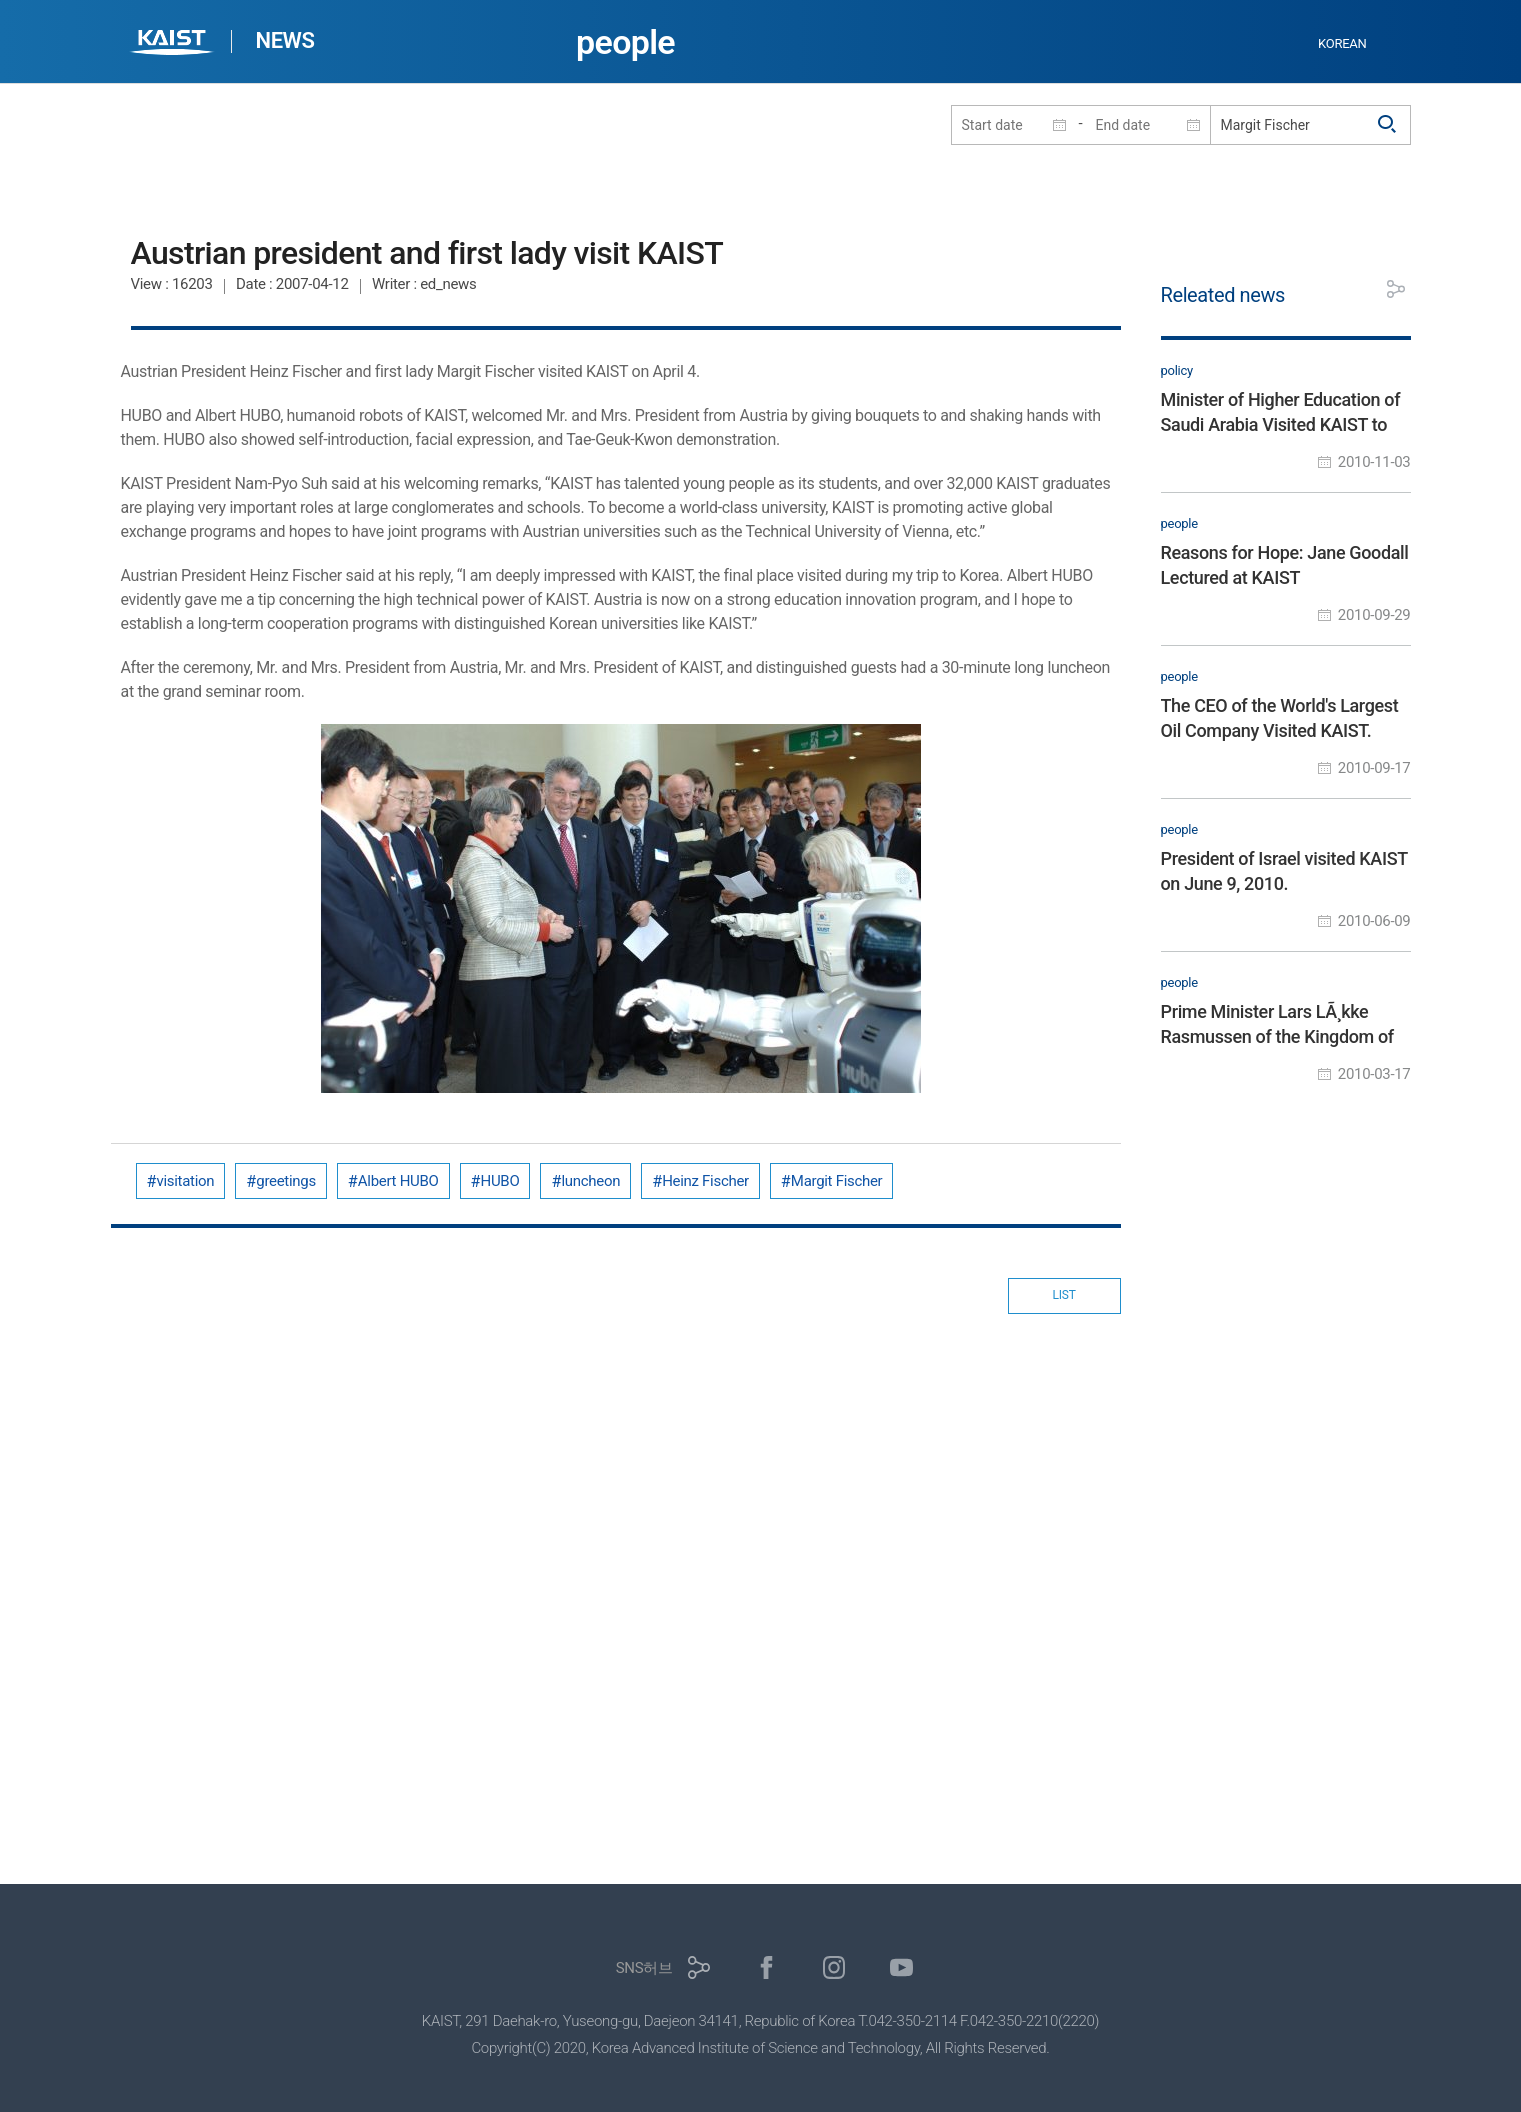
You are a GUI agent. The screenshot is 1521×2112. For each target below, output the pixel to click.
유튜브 (901, 1967)
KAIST (174, 44)
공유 (1396, 289)
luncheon (590, 1181)
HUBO (500, 1181)
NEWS (285, 40)
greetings (286, 1181)
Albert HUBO (398, 1181)
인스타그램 (834, 1967)
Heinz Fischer (705, 1181)
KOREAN (1342, 43)
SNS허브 (644, 1968)
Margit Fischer (837, 1181)
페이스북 (766, 1967)
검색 (1388, 125)
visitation (186, 1181)
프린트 (1351, 289)
